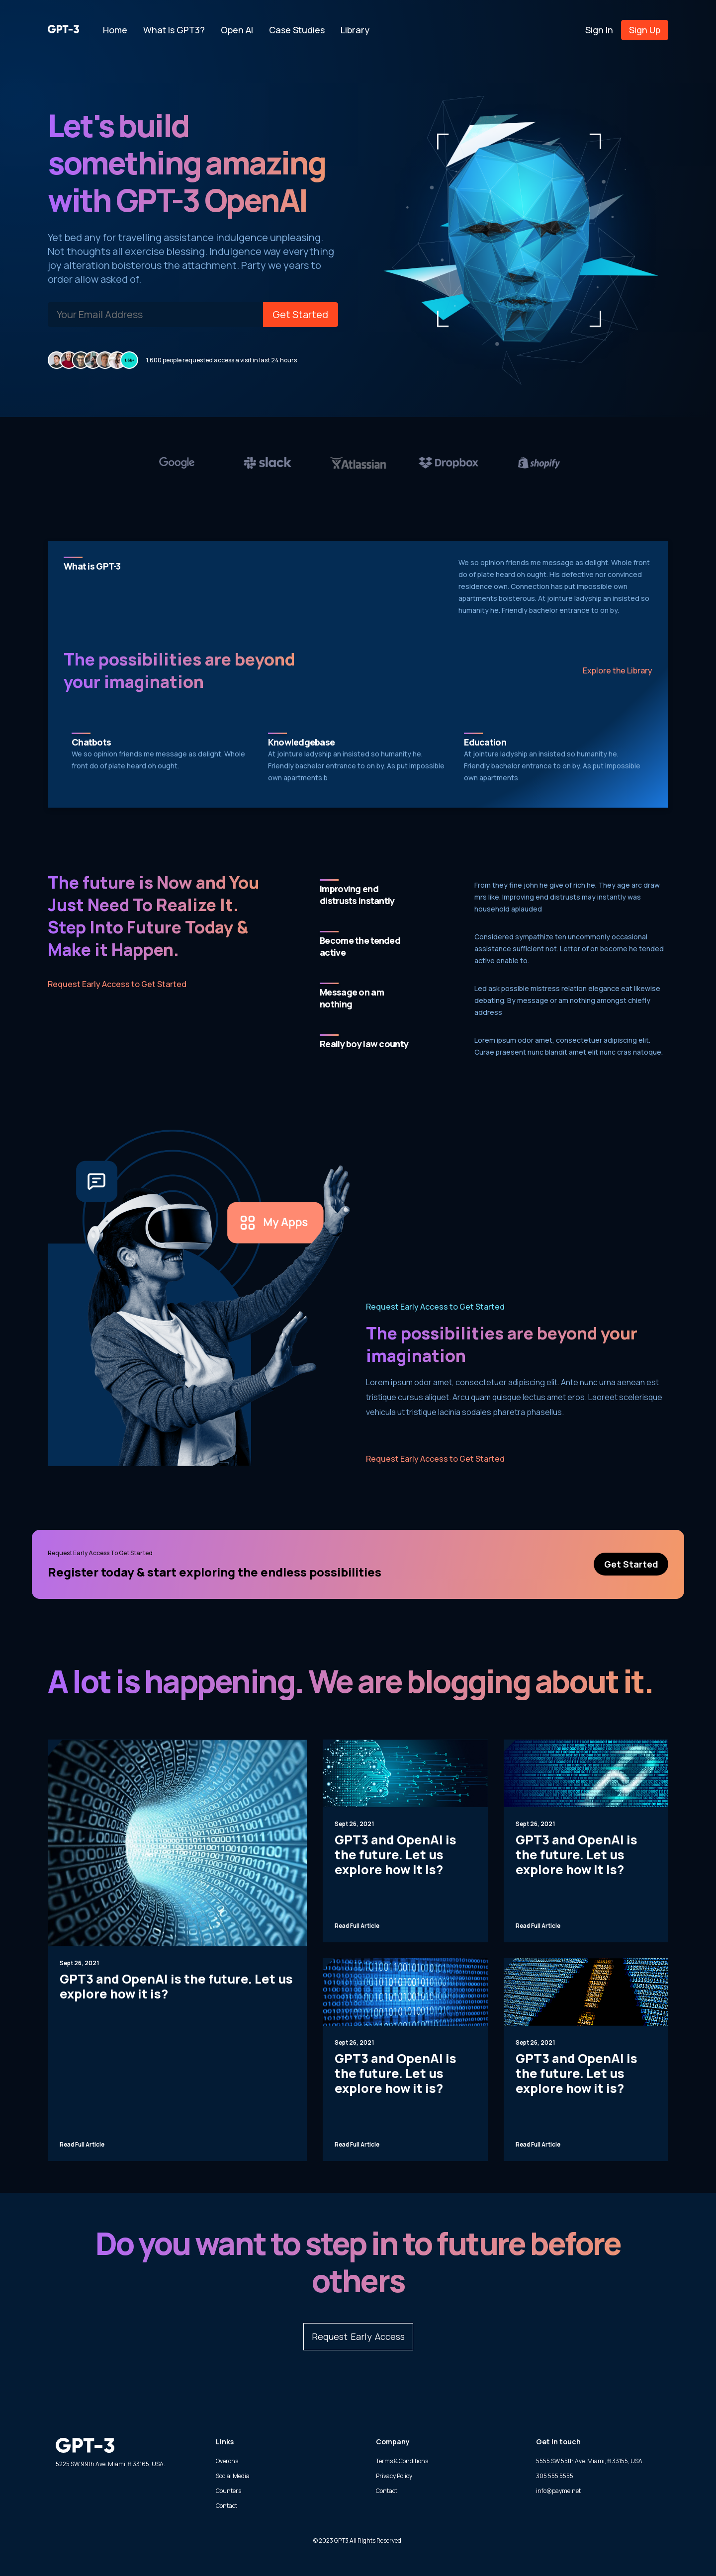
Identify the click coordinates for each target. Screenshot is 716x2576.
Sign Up (644, 30)
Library (355, 30)
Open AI (237, 30)
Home (115, 30)
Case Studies (297, 30)
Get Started (300, 314)
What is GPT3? (174, 30)
